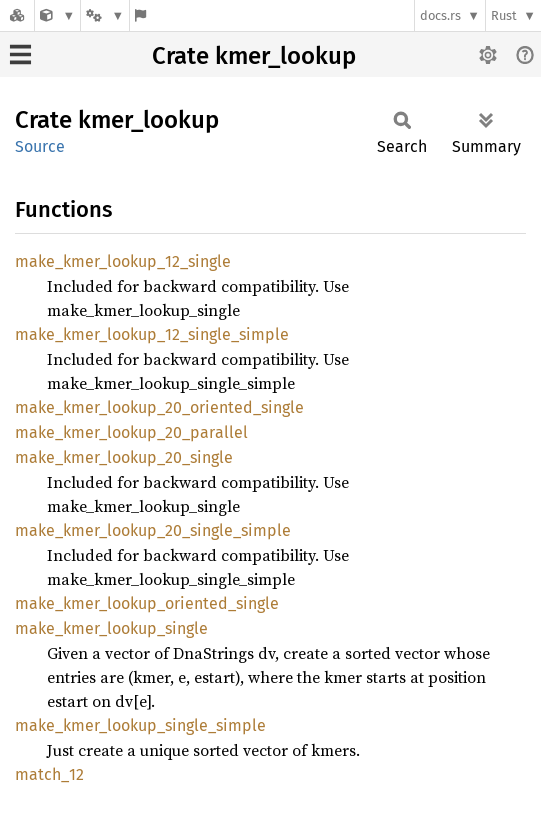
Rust (504, 15)
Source (40, 146)
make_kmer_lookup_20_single (124, 457)
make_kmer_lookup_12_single (123, 261)
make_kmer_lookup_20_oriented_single (159, 407)
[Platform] (105, 15)
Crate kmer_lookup (254, 56)
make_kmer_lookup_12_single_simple (152, 334)
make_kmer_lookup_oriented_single (147, 603)
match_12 (49, 774)
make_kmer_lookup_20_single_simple (153, 530)
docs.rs (440, 15)
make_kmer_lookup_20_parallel (131, 432)
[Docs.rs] (17, 15)
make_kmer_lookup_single (111, 628)
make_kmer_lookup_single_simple (140, 725)
